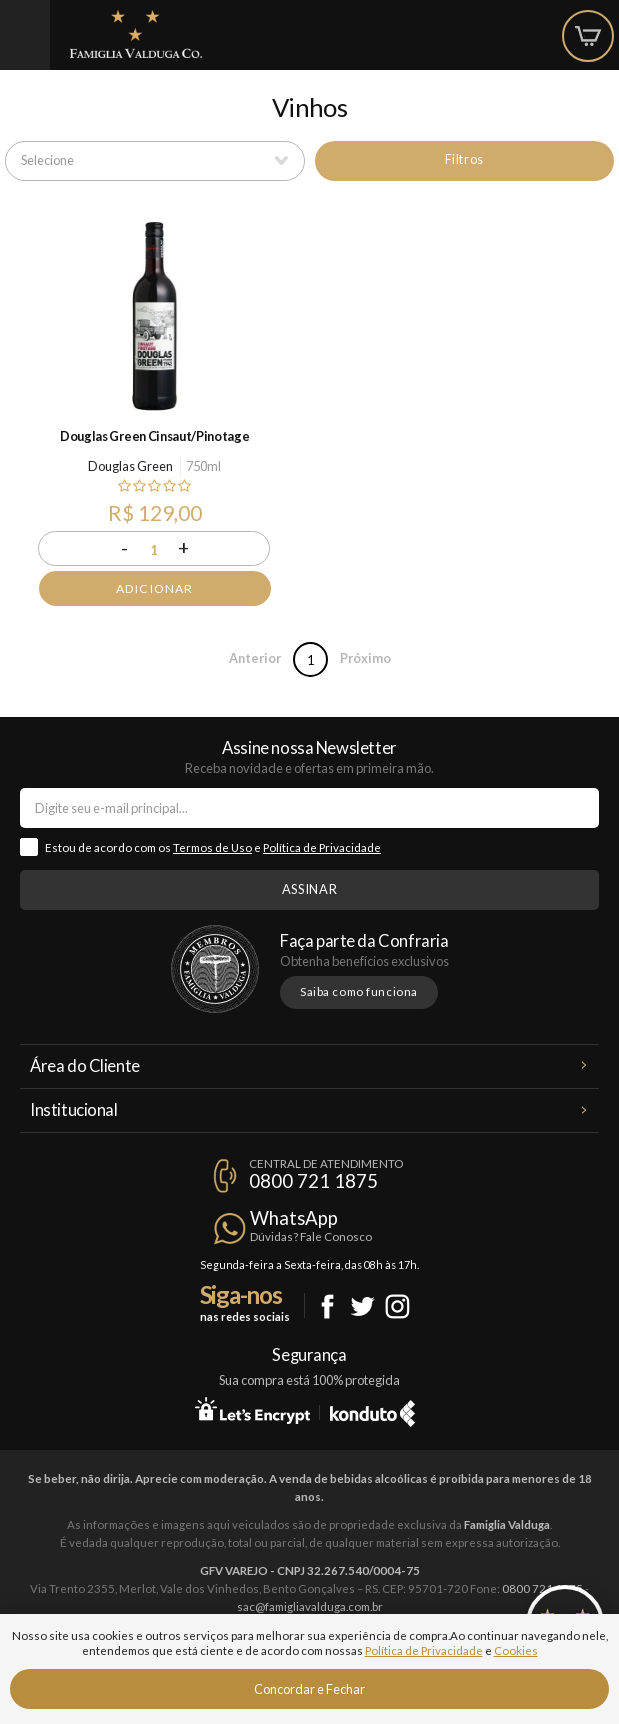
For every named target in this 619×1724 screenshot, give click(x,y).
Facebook (327, 1306)
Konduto (372, 1410)
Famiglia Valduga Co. (136, 34)
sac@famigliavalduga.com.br (310, 1606)
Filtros (464, 159)
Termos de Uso (212, 847)
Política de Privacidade (322, 847)
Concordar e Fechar (309, 1689)
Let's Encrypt (252, 1410)
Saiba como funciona (359, 991)
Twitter (362, 1306)
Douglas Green (130, 466)
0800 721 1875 (313, 1181)
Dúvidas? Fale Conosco (311, 1236)
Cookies (516, 1650)
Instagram (397, 1306)
